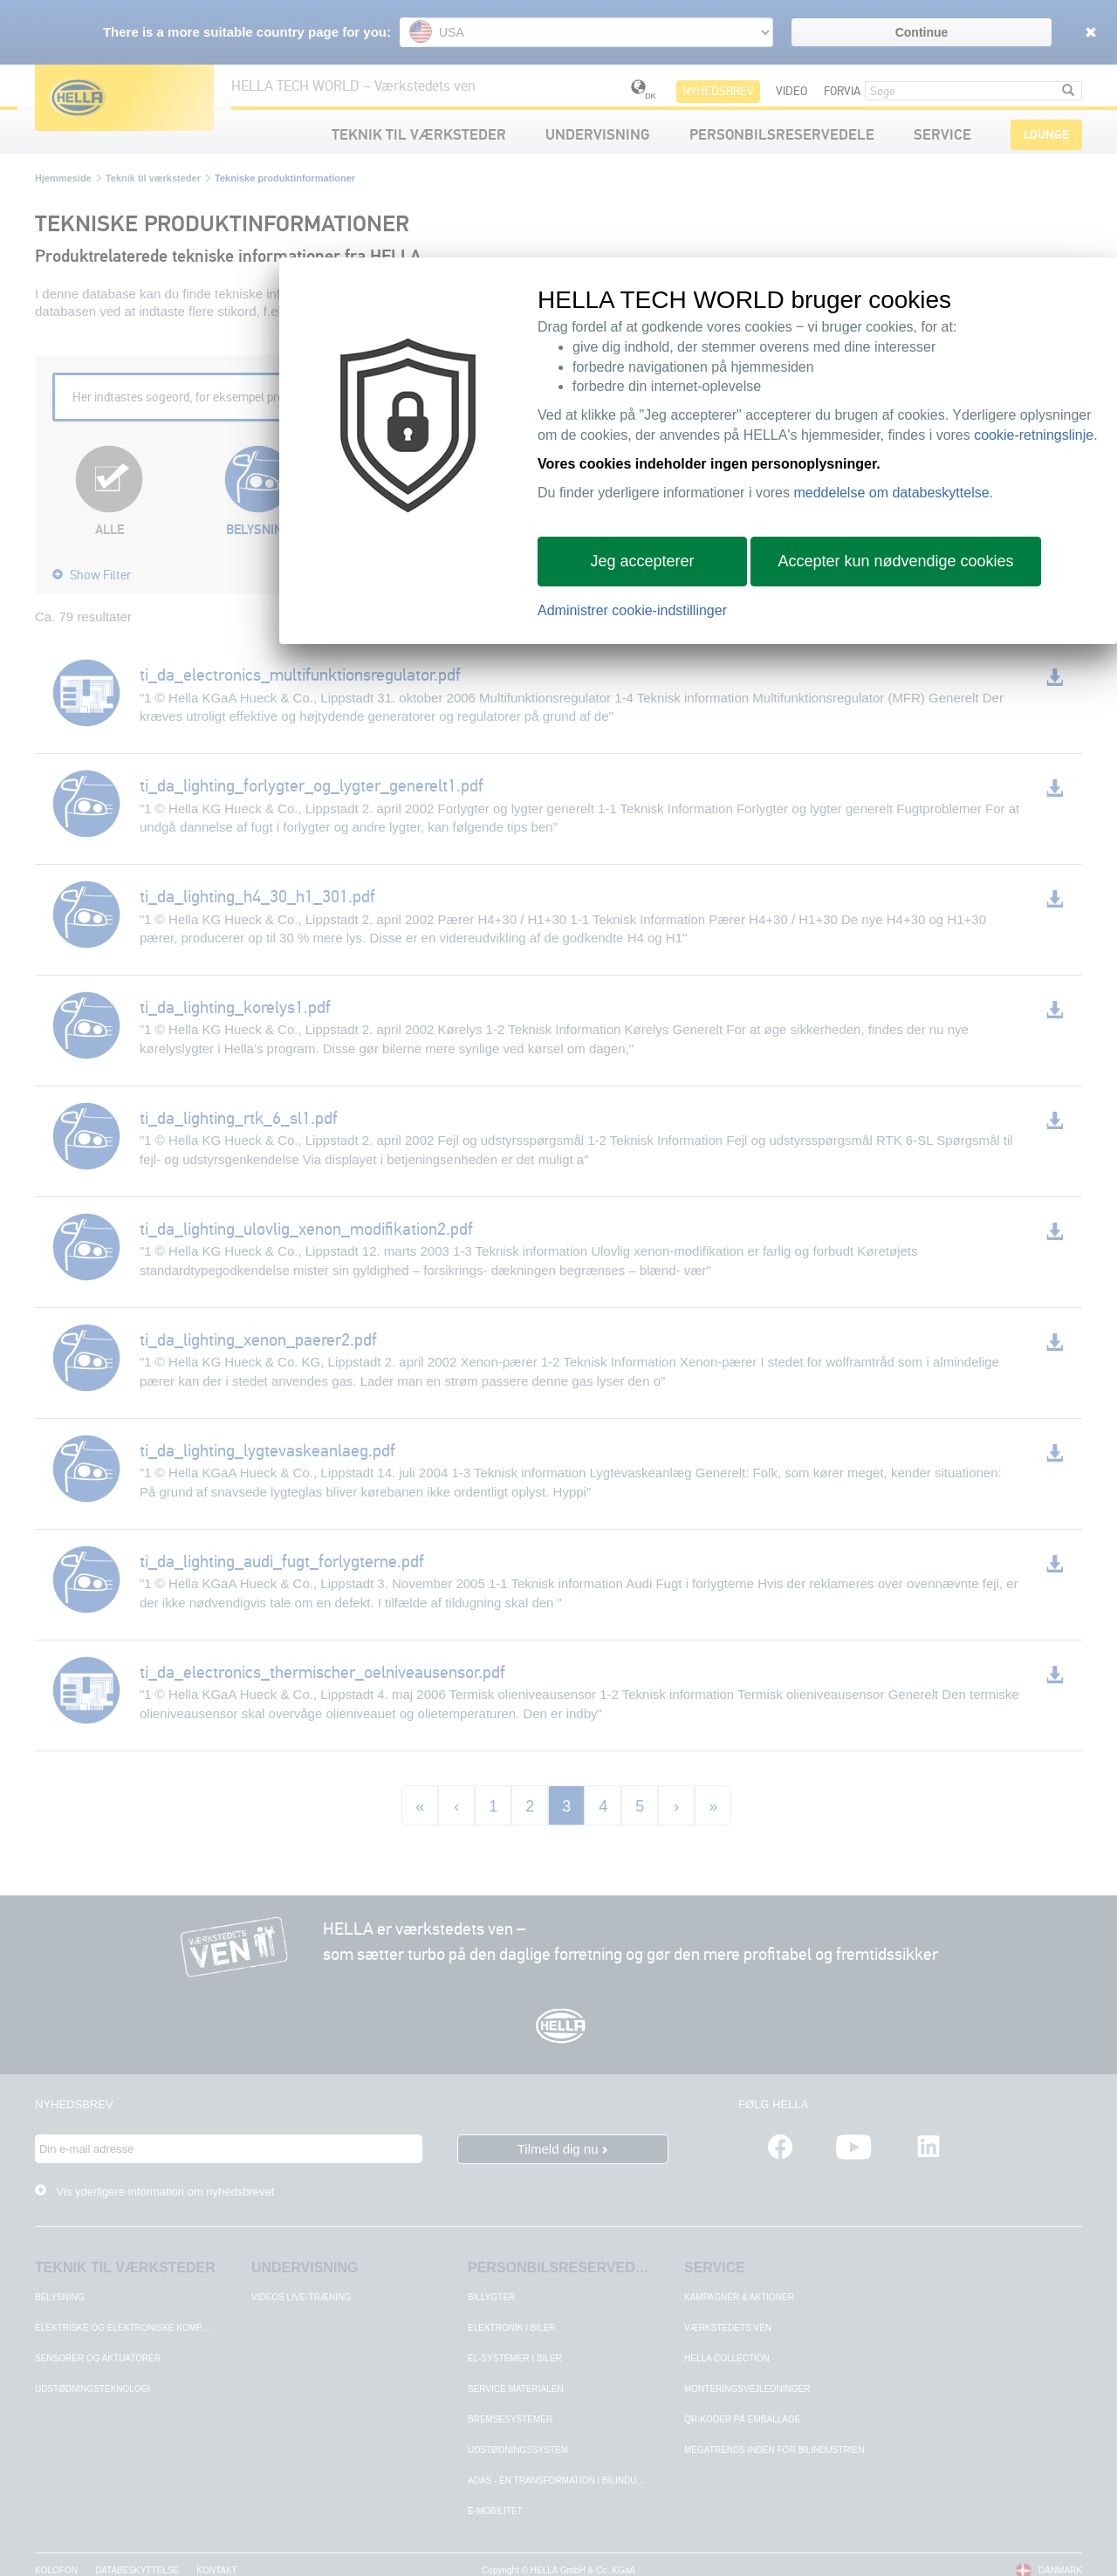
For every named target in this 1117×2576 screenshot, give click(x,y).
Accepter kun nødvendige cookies (895, 561)
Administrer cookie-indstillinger (632, 610)
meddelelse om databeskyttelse (891, 492)
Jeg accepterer (642, 561)
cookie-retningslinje (1033, 435)
